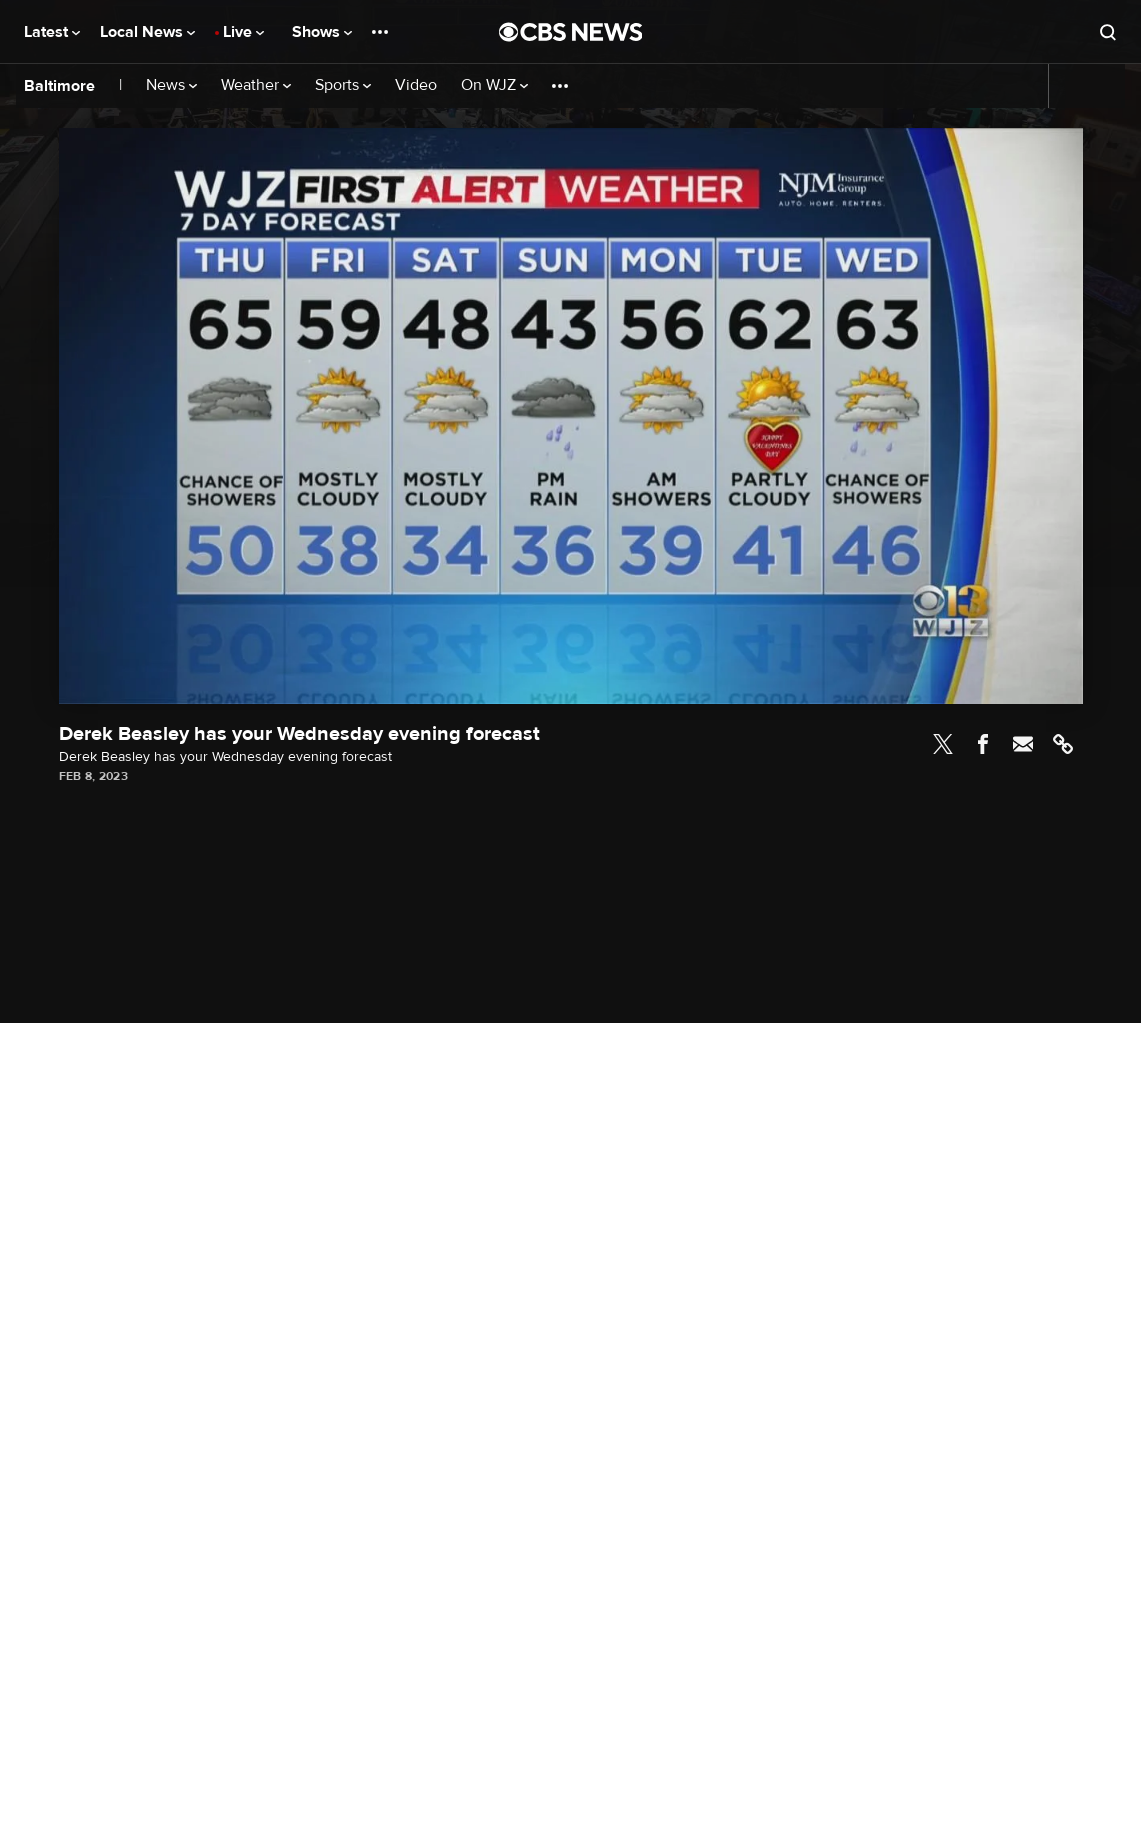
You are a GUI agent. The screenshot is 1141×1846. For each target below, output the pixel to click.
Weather (256, 85)
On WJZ (494, 85)
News (171, 85)
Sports (343, 85)
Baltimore (59, 86)
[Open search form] (1108, 32)
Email (1023, 744)
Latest (52, 32)
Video (416, 85)
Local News (147, 32)
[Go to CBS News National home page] (571, 32)
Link (1063, 744)
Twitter (943, 744)
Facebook (983, 744)
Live (243, 32)
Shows (322, 32)
